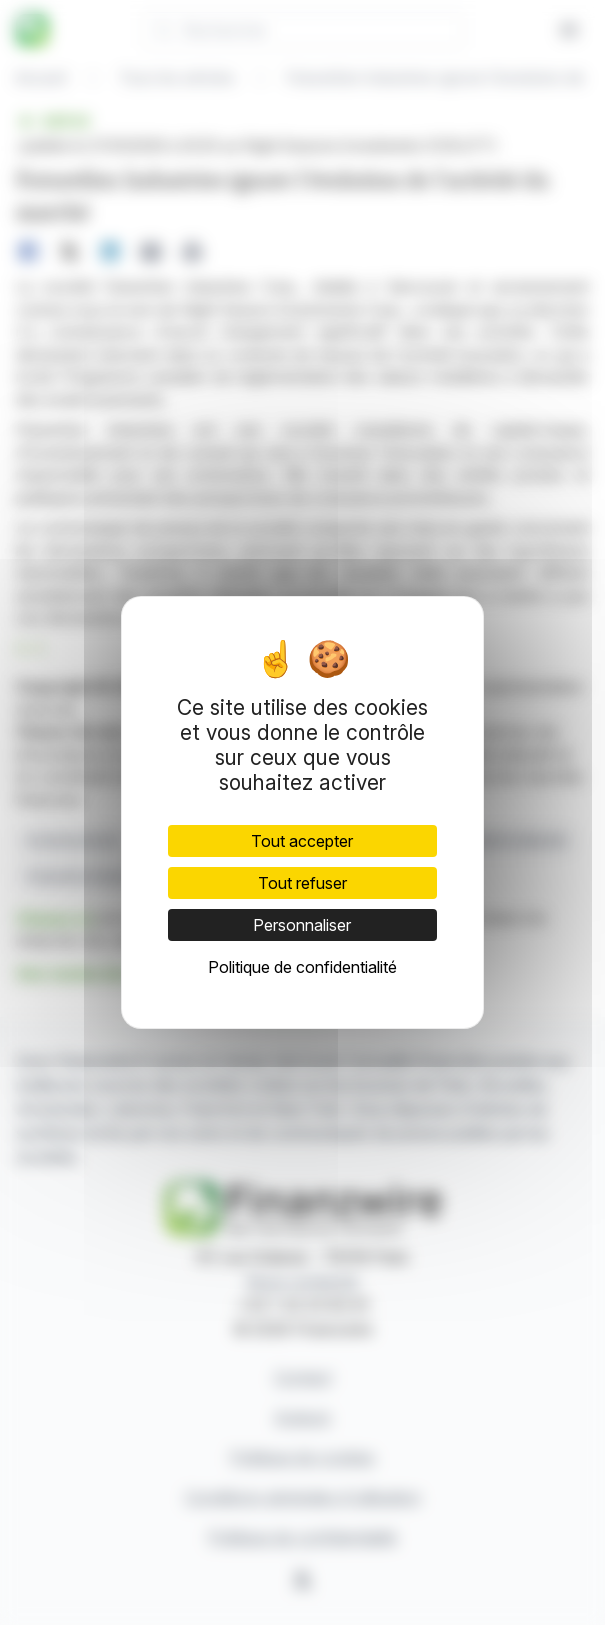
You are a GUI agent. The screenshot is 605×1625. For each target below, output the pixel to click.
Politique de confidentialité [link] (302, 967)
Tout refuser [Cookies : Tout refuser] (302, 883)
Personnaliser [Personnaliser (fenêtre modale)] (302, 925)
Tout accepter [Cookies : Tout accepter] (302, 841)
